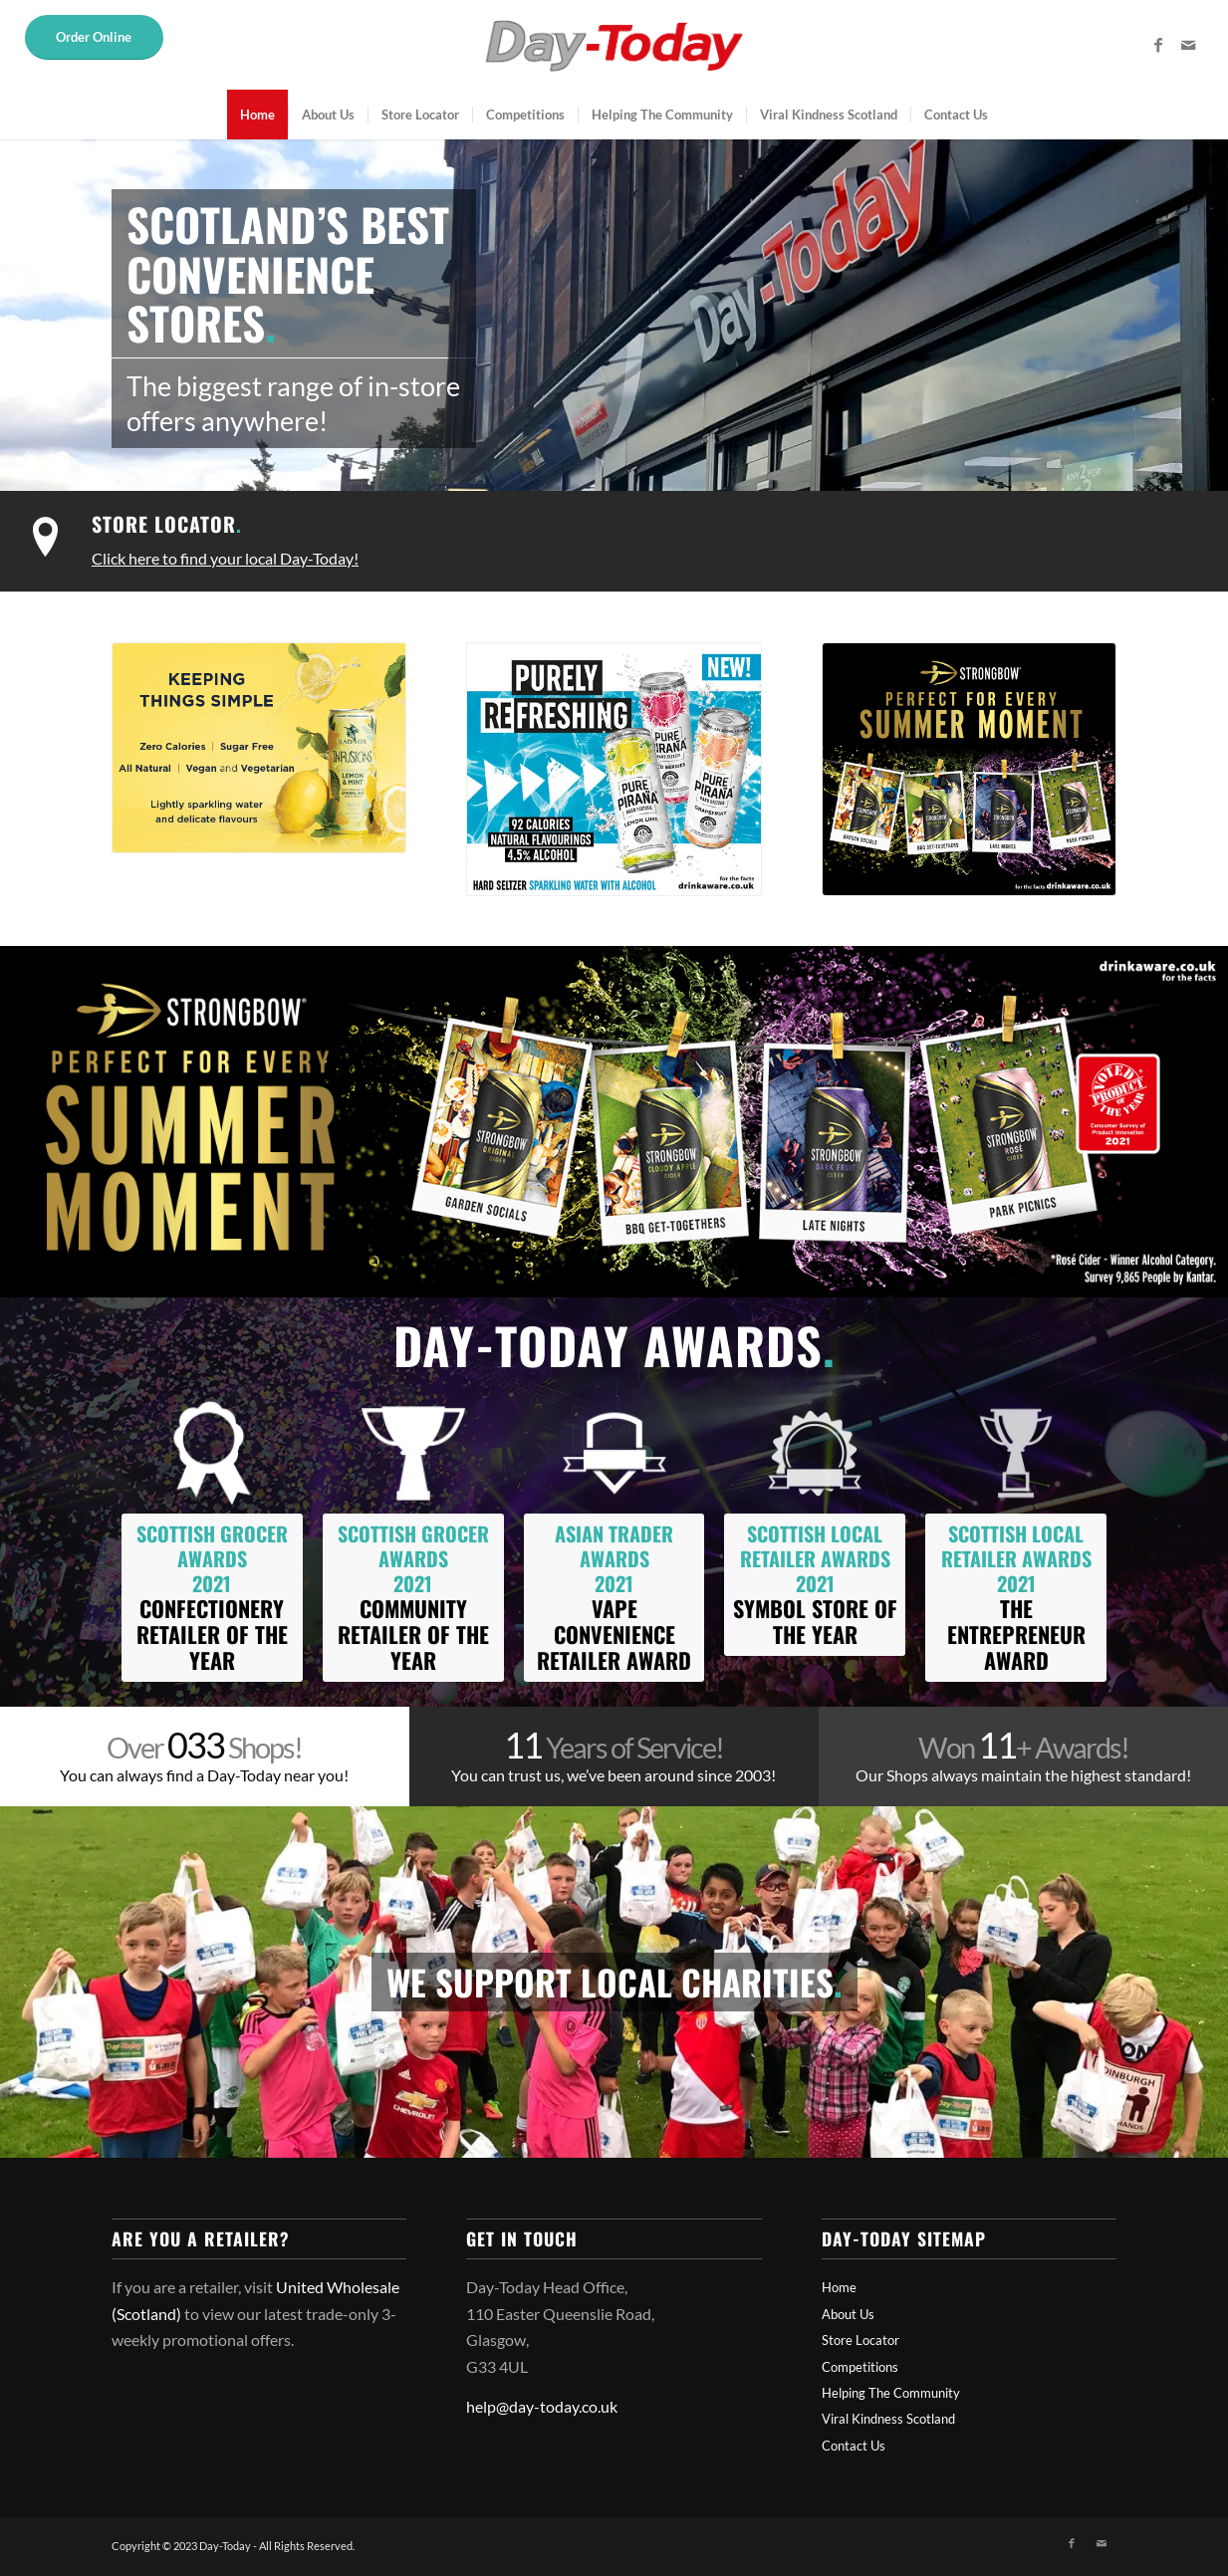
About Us (848, 2314)
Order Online (93, 37)
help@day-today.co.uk (541, 2406)
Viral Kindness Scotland (888, 2419)
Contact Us (853, 2446)
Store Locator (167, 524)
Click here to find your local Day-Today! (225, 558)
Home (839, 2287)
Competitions (860, 2367)
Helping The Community (891, 2393)
